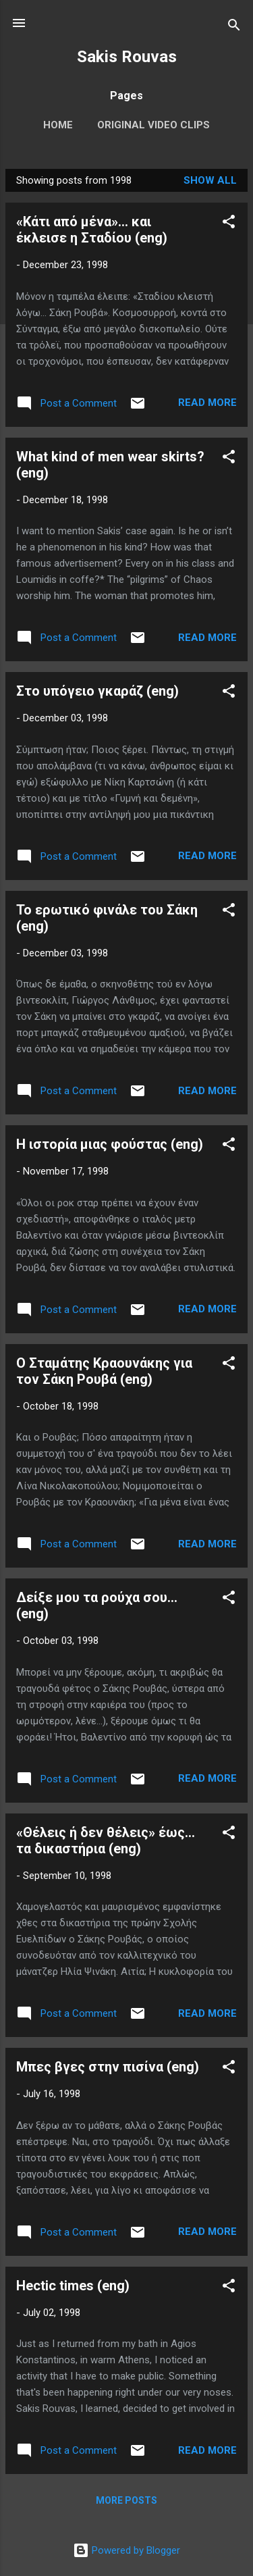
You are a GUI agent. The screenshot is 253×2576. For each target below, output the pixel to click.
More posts (126, 2500)
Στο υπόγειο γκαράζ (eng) (97, 691)
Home (58, 125)
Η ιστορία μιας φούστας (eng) (109, 1144)
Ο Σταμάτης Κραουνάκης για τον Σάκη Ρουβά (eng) (104, 1371)
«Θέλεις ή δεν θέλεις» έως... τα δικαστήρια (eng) (105, 1840)
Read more (207, 402)
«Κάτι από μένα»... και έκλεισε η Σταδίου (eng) (91, 229)
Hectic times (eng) (73, 2285)
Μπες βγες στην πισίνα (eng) (107, 2067)
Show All (210, 180)
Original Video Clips (153, 125)
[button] (229, 223)
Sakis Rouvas (127, 56)
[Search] (234, 27)
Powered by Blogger (126, 2550)
